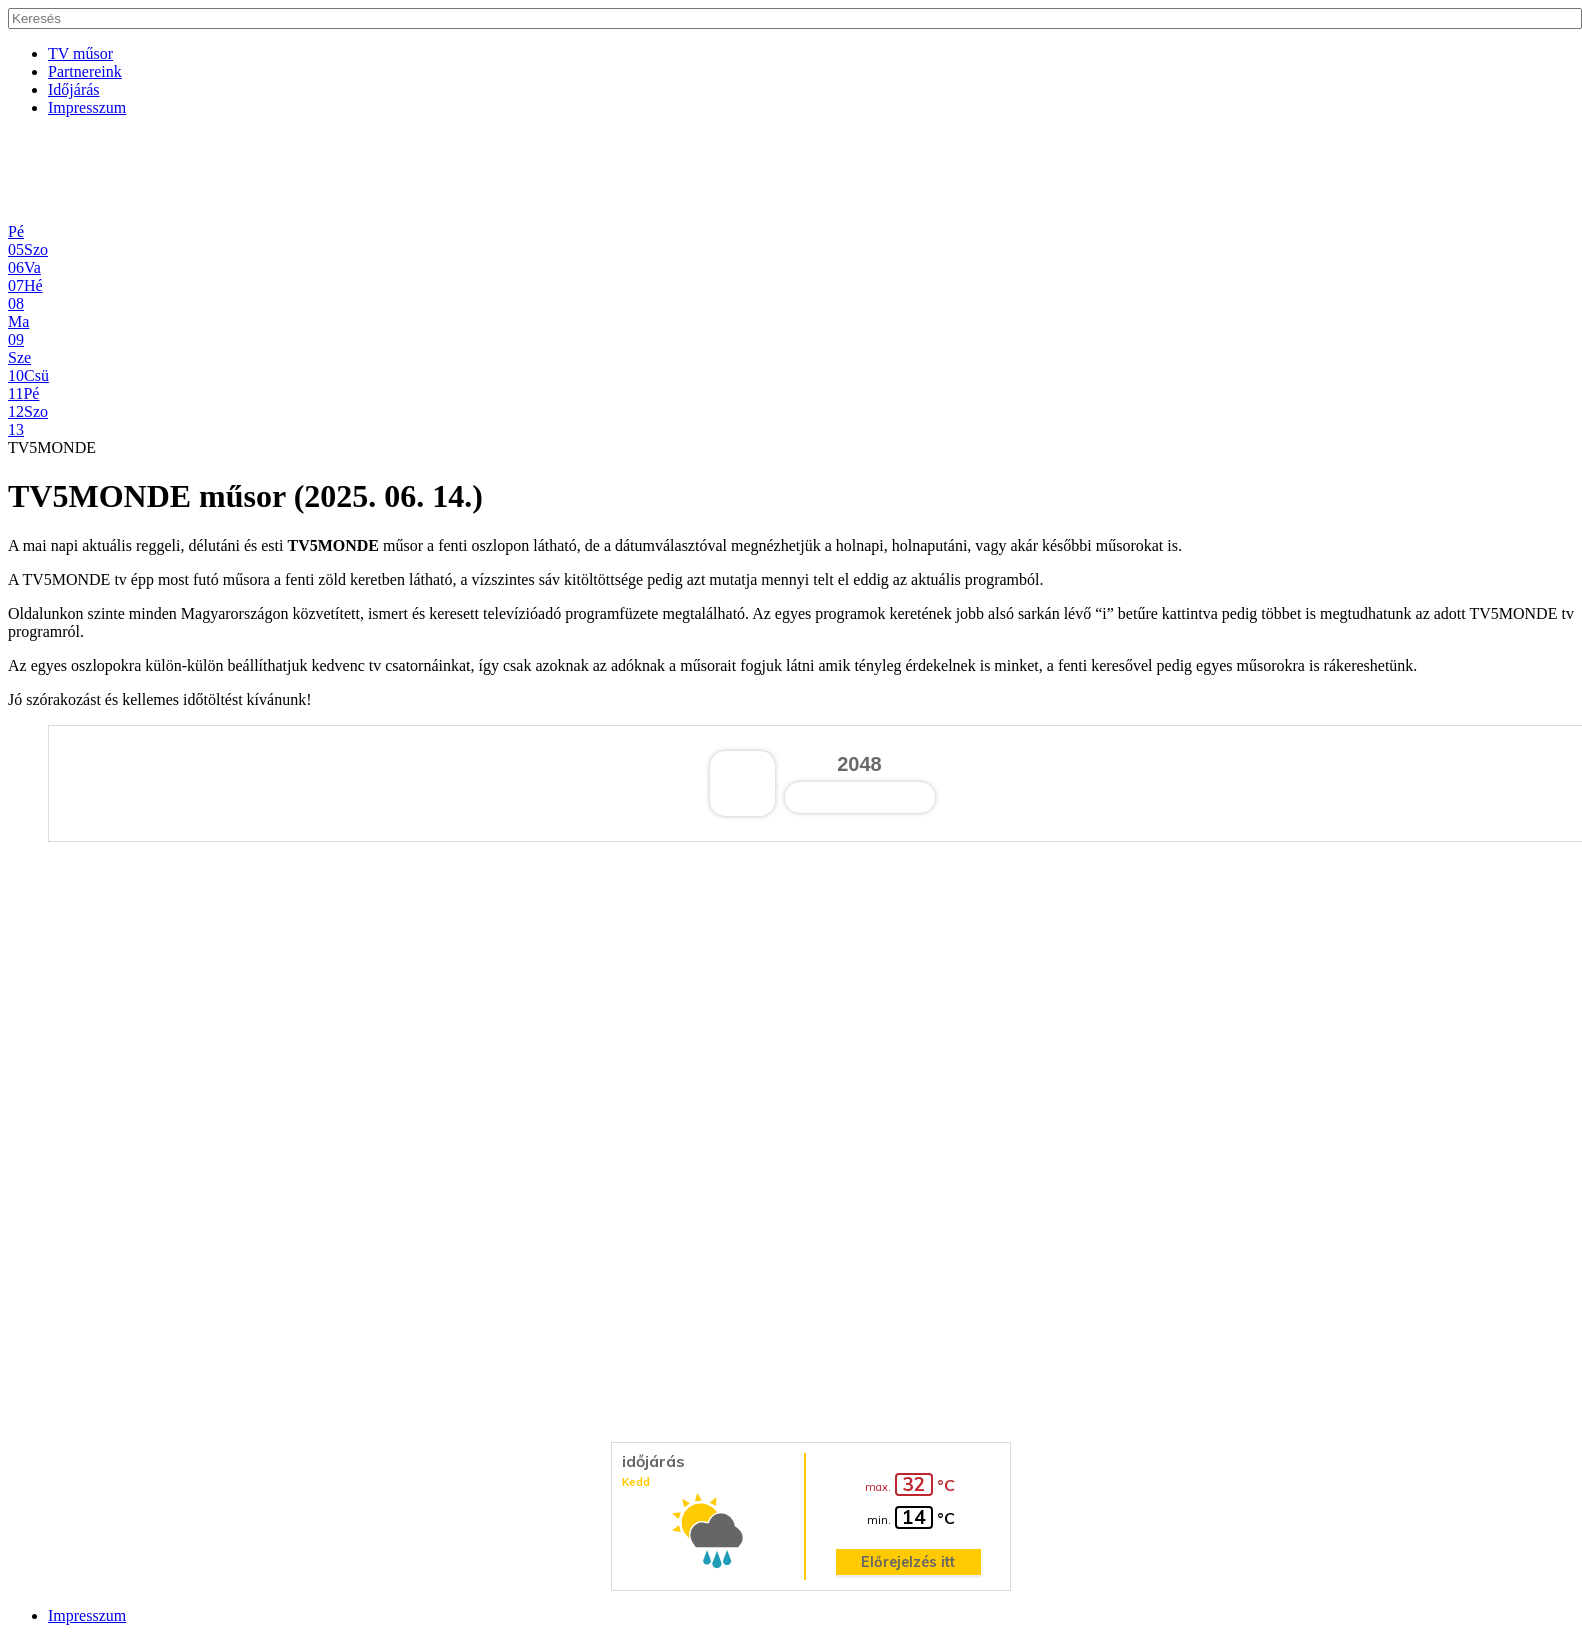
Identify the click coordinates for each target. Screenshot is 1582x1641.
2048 (859, 764)
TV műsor (80, 53)
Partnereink (85, 71)
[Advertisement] (608, 178)
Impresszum (87, 107)
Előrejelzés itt (908, 1562)
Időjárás (74, 89)
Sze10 (19, 366)
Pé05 (16, 240)
